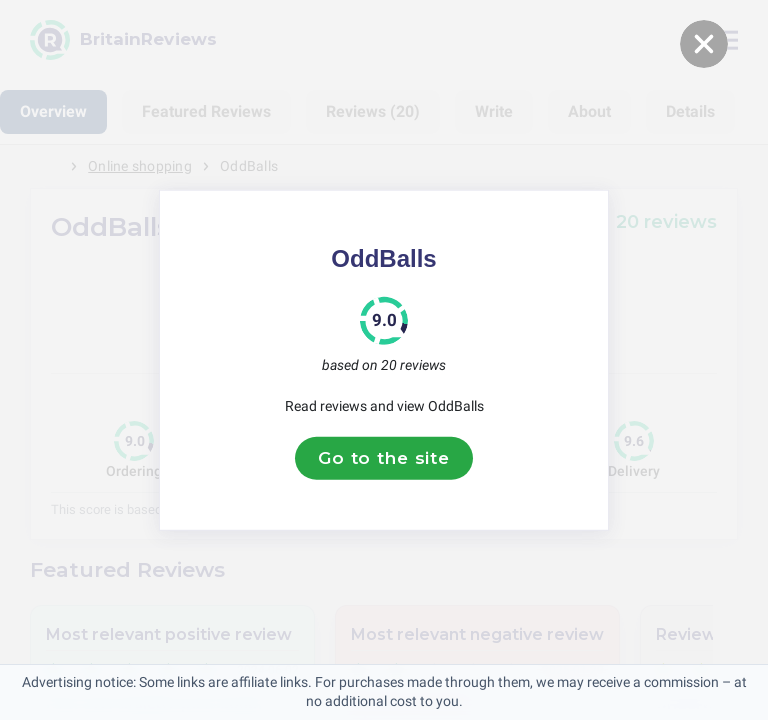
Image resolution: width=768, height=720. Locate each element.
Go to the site (384, 458)
